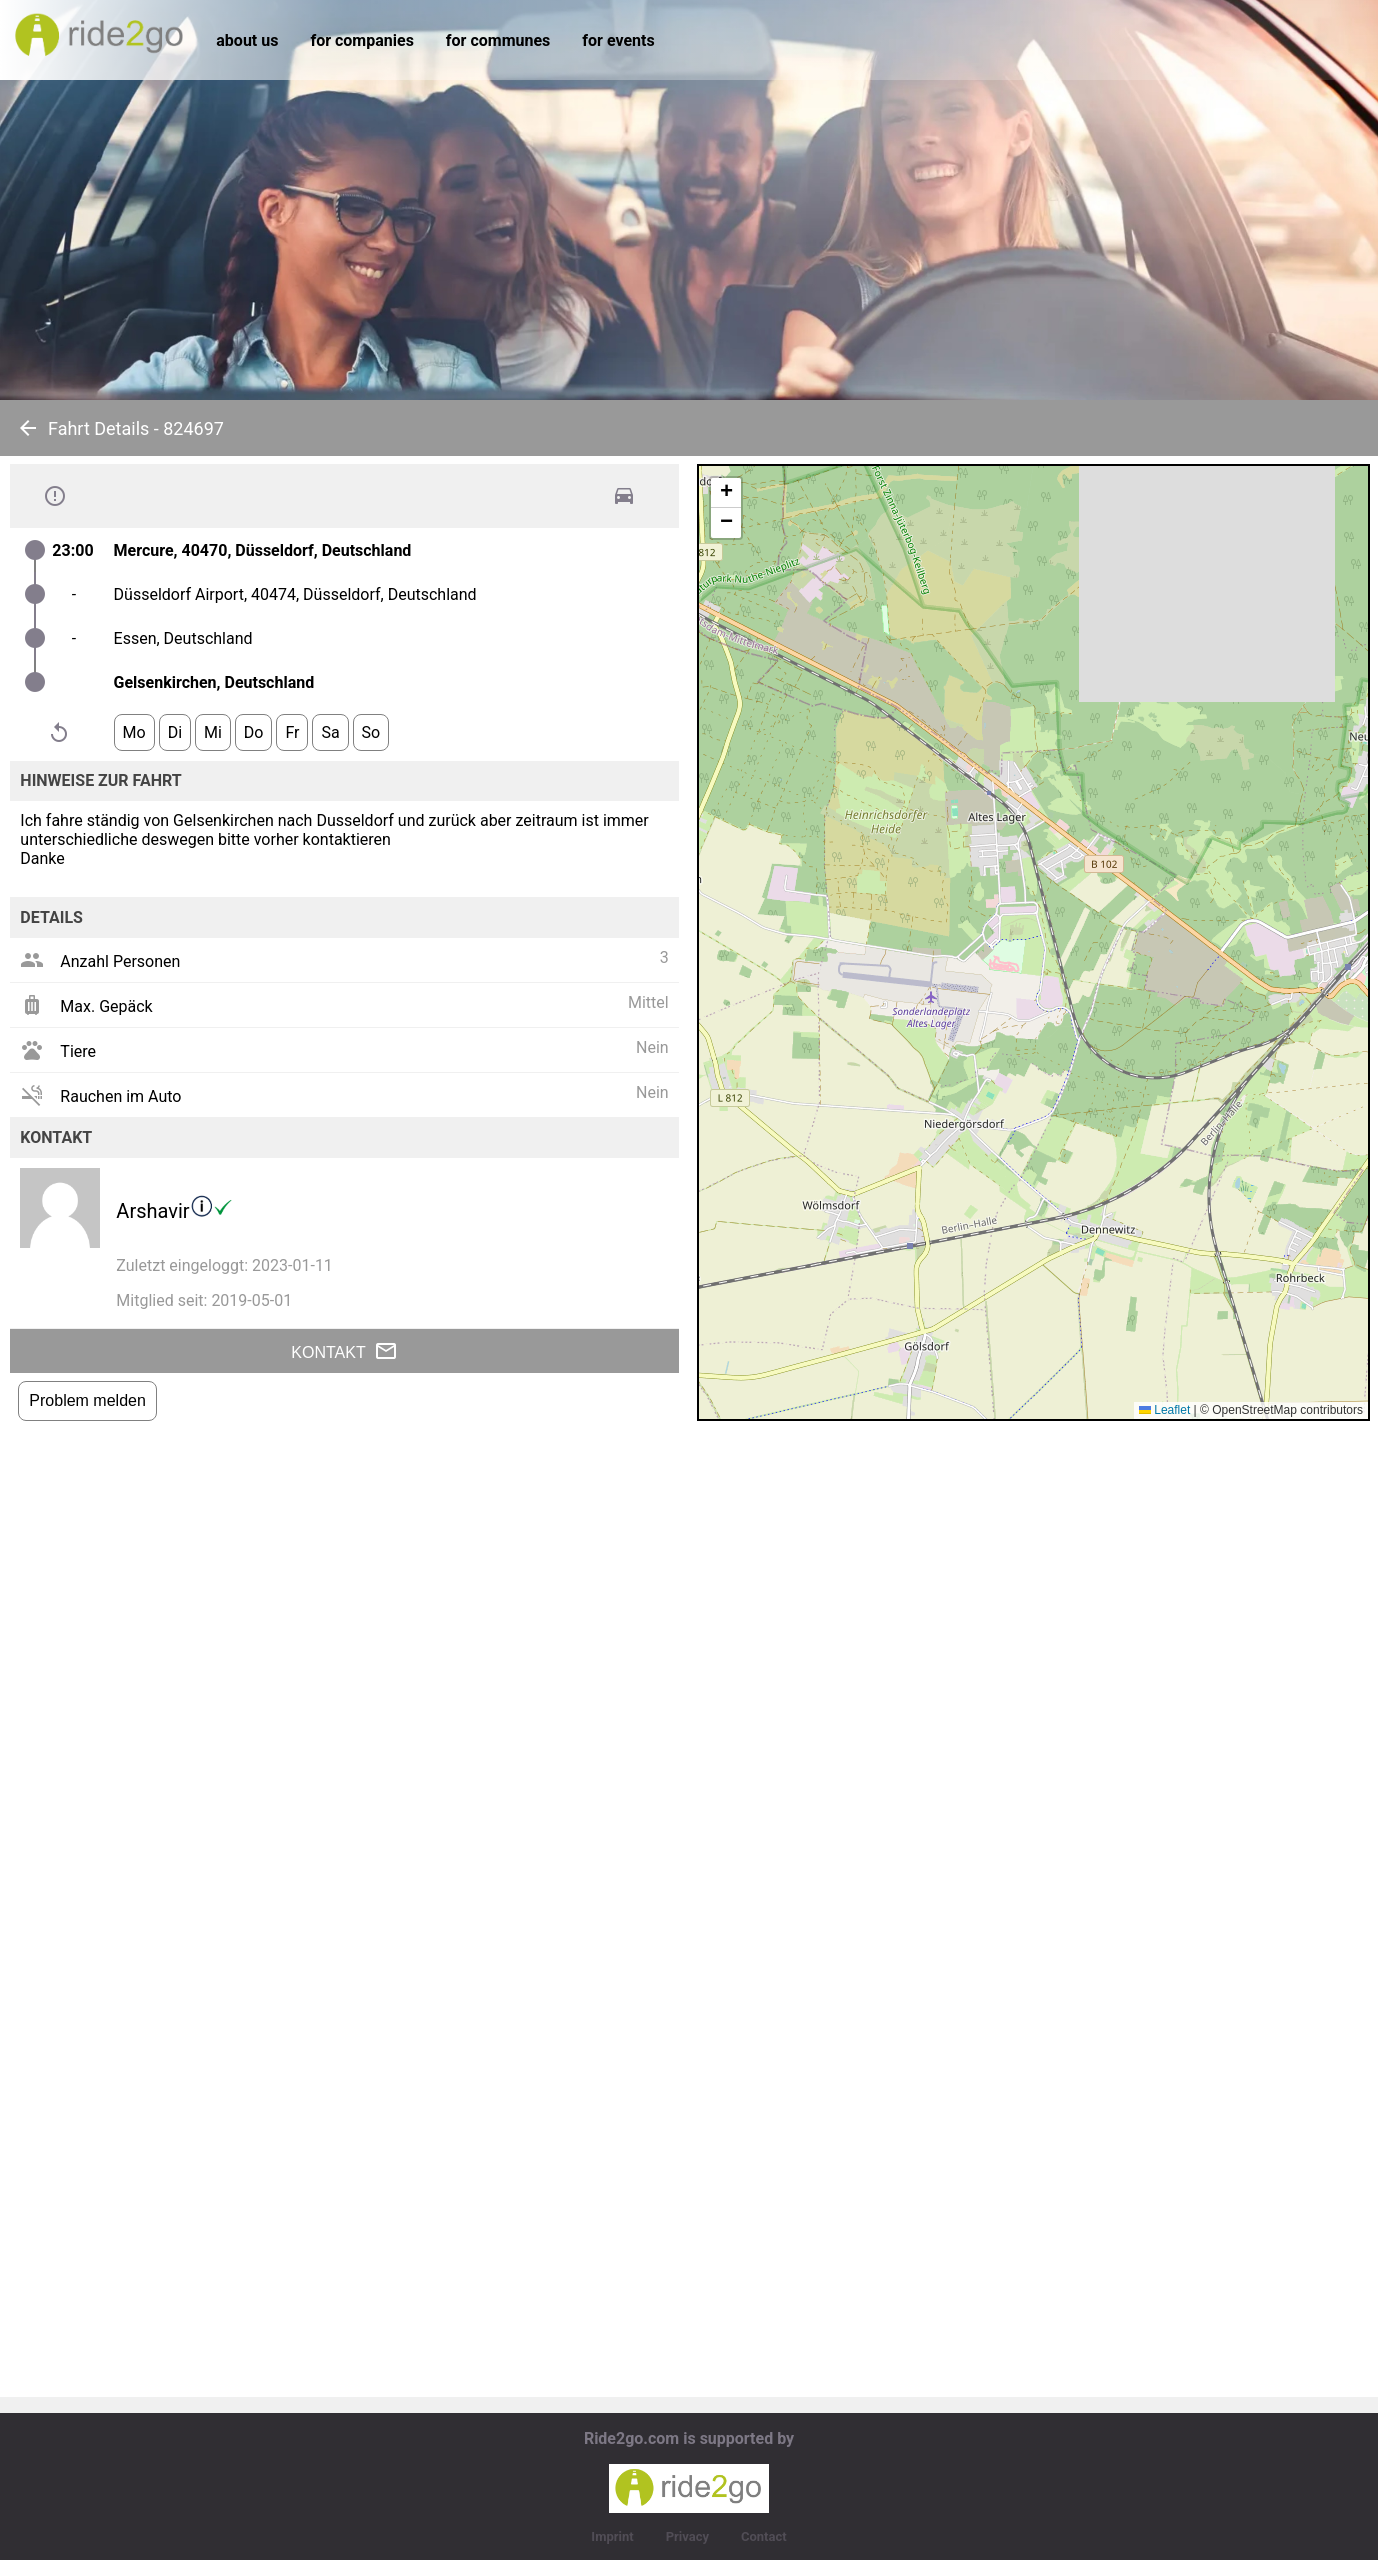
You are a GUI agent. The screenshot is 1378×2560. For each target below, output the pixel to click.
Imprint (612, 2536)
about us (247, 40)
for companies (361, 40)
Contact (764, 2536)
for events (618, 40)
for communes (498, 40)
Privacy (687, 2536)
